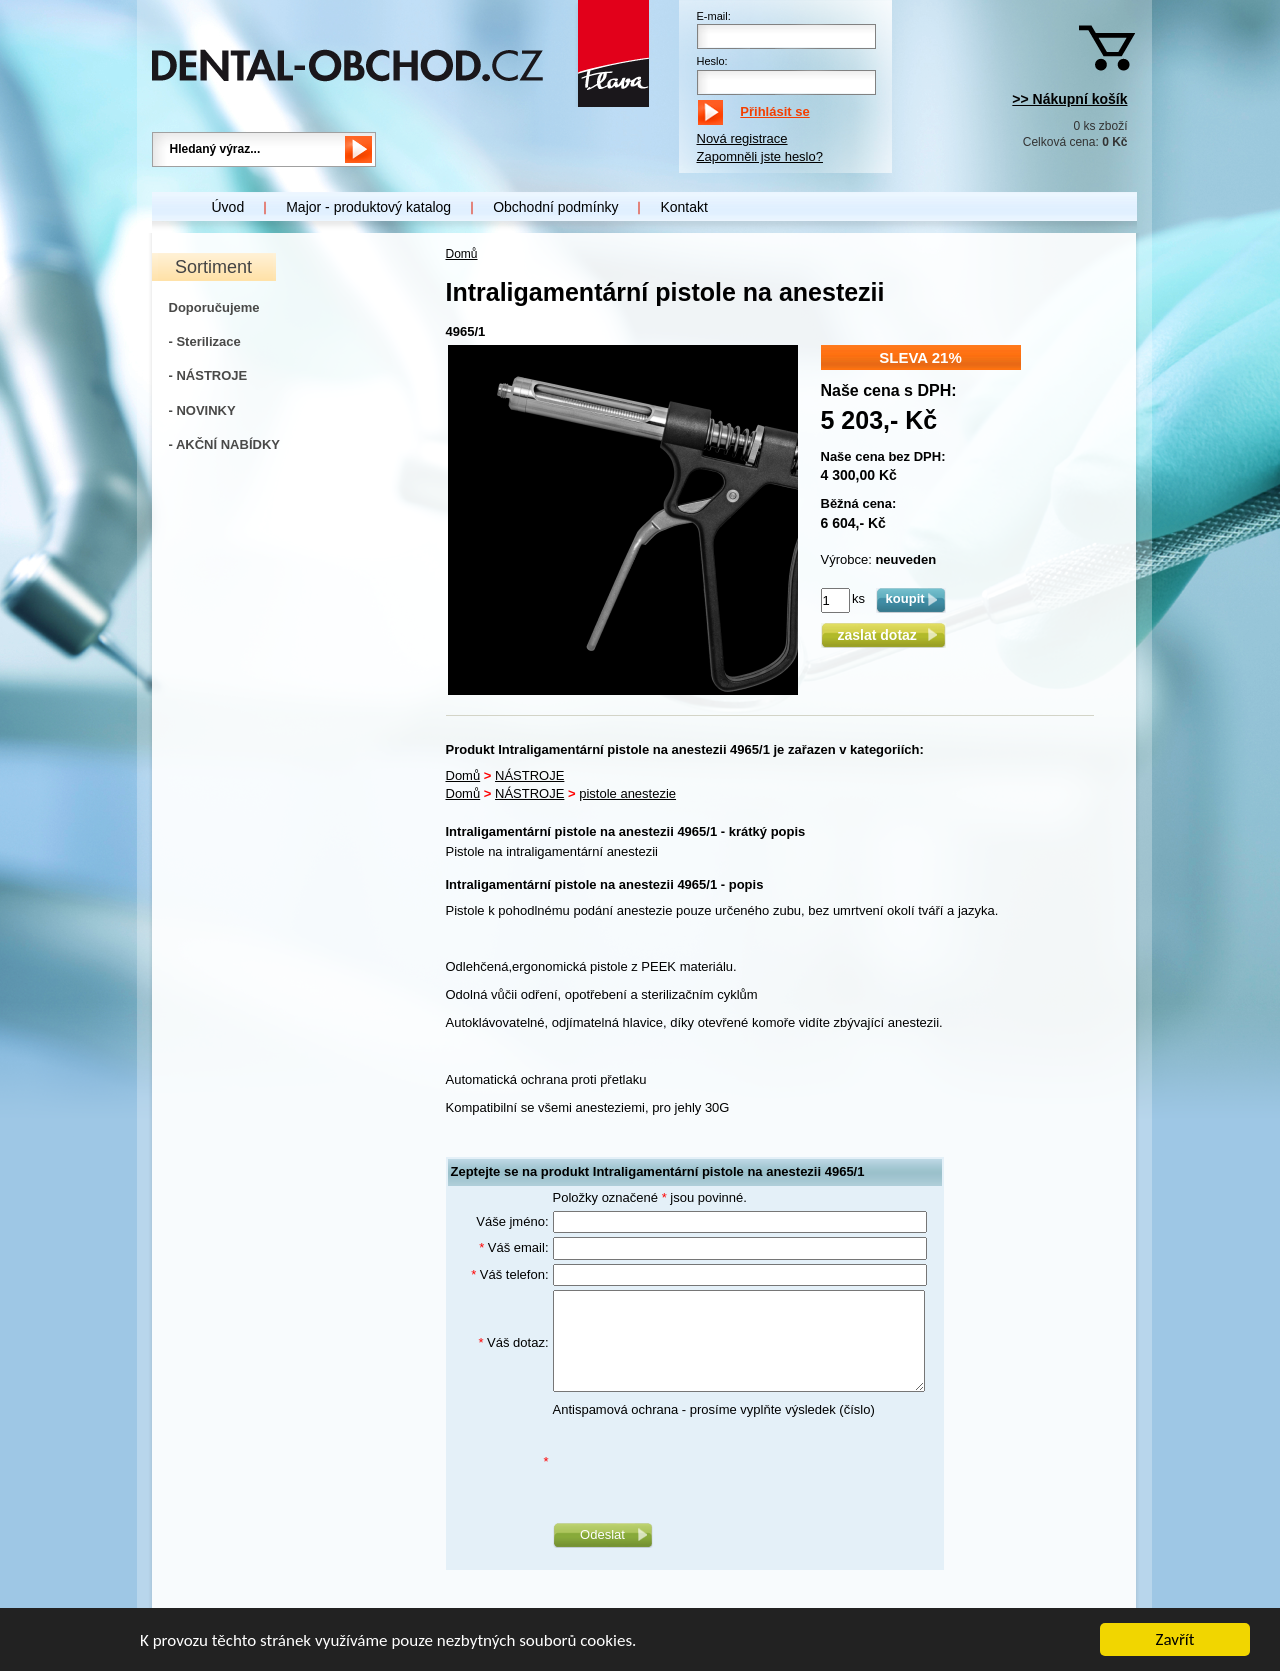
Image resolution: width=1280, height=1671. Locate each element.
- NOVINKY (202, 410)
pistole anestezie (627, 793)
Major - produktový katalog (368, 207)
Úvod (228, 207)
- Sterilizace (205, 341)
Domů (462, 254)
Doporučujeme (214, 307)
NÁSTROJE (529, 775)
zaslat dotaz (882, 635)
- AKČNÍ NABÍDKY (224, 444)
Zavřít (1175, 1641)
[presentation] (705, 1462)
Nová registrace (742, 138)
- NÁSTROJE (208, 375)
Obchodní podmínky (555, 207)
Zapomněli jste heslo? (760, 156)
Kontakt (683, 207)
